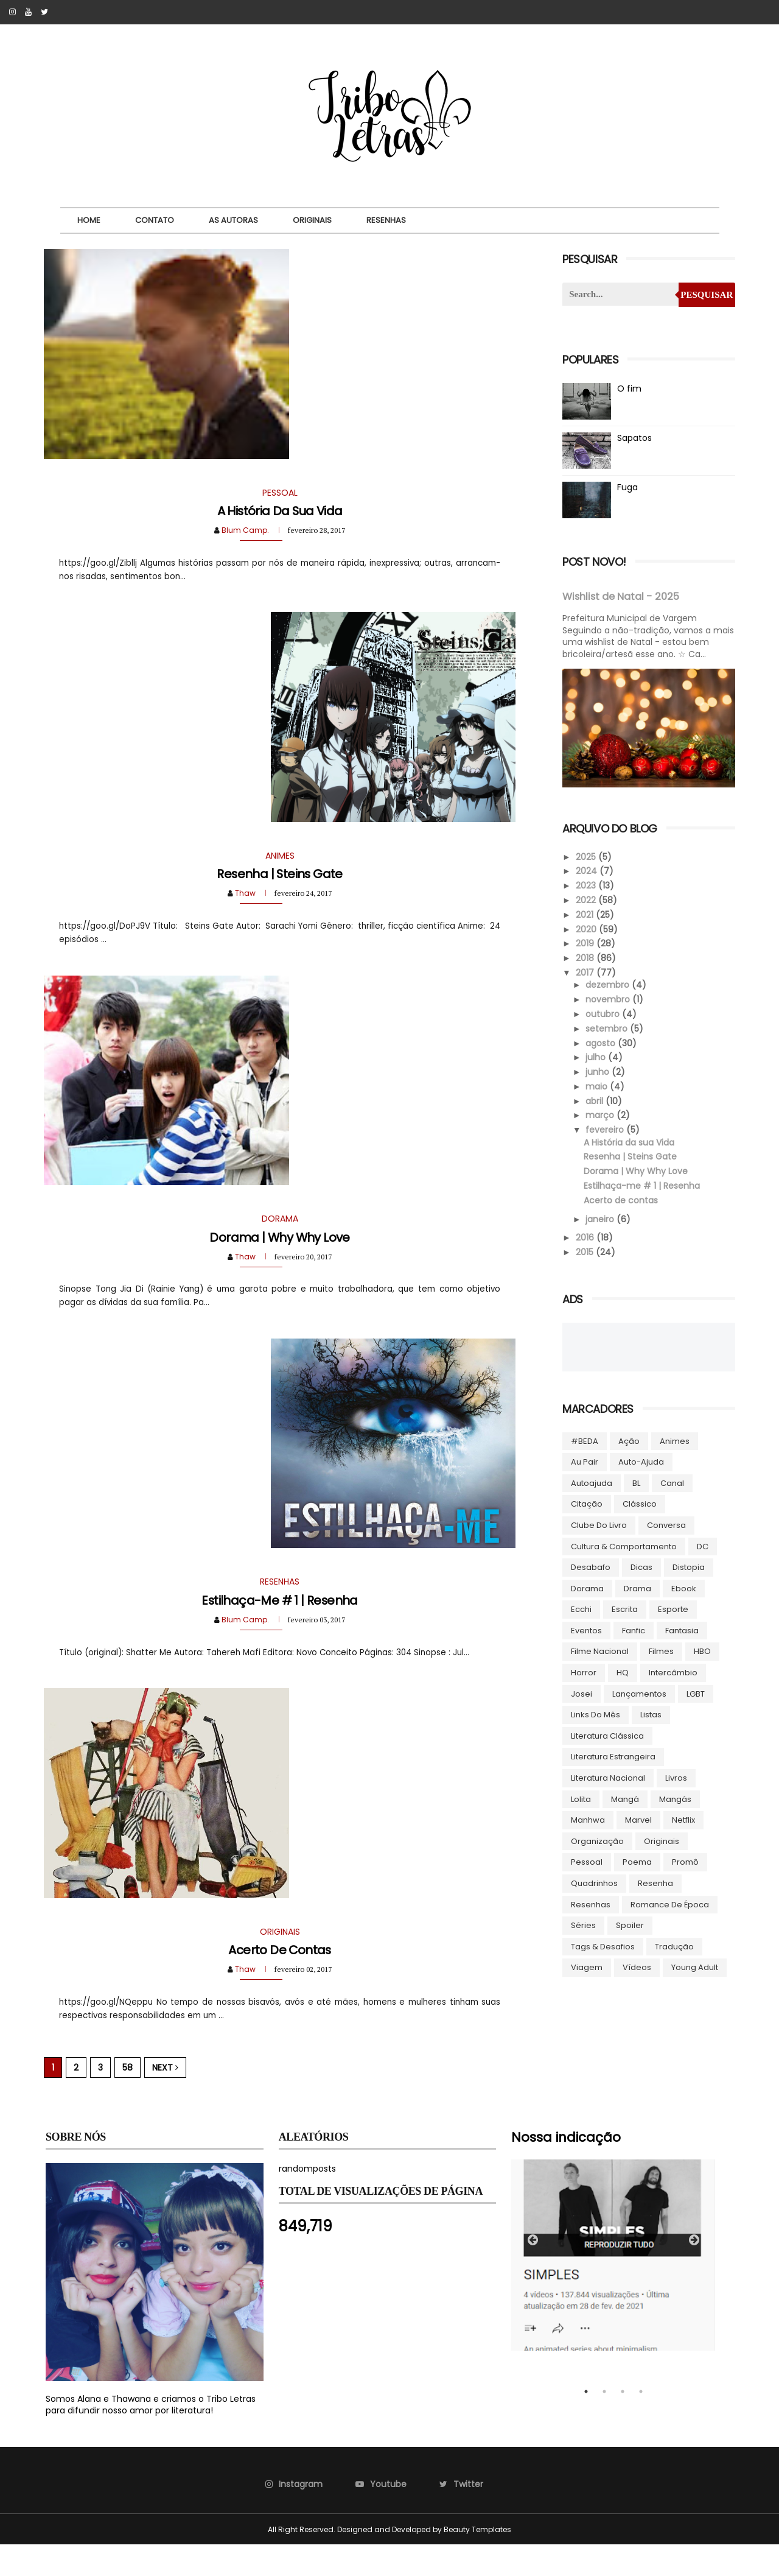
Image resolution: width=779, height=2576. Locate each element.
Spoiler (629, 1924)
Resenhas (388, 220)
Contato (156, 220)
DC (702, 1546)
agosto (601, 1042)
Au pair (584, 1461)
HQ (622, 1672)
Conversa (665, 1524)
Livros (675, 1777)
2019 (585, 943)
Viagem (586, 1966)
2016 (585, 1237)
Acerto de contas (275, 1980)
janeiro (600, 1218)
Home (90, 220)
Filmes (660, 1651)
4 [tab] (641, 2422)
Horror (583, 1672)
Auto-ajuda (640, 1461)
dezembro (608, 984)
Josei (581, 1693)
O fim (629, 388)
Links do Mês (595, 1714)
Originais (314, 220)
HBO (701, 1651)
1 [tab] (586, 2422)
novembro (608, 999)
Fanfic (633, 1630)
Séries (582, 1924)
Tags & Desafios (602, 1946)
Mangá (624, 1798)
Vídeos (636, 1966)
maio (597, 1086)
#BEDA (584, 1440)
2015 (585, 1251)
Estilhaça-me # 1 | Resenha (275, 1624)
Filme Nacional (599, 1651)
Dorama (586, 1588)
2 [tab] (604, 2422)
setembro (607, 1028)
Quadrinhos (593, 1882)
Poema (636, 1861)
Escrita (624, 1608)
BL (636, 1482)
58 (129, 2098)
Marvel (637, 1819)
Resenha (654, 1882)
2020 (586, 929)
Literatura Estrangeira (612, 1756)
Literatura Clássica (606, 1735)
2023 (586, 885)
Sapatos (634, 438)
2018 (585, 957)
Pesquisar (705, 295)
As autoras (235, 220)
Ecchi (580, 1608)
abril (595, 1100)
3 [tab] (623, 2422)
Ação (628, 1440)
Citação (586, 1503)
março (600, 1115)
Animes (674, 1440)
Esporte (672, 1608)
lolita (580, 1798)
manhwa (587, 1819)
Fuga (627, 487)
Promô (684, 1861)
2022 (586, 899)
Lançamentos (639, 1693)
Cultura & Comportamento (623, 1546)
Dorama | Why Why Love (275, 1255)
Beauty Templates (477, 2560)
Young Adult (694, 1966)
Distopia (688, 1566)
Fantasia (681, 1630)
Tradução (673, 1946)
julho (596, 1056)
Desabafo (590, 1566)
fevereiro (605, 1129)
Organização (596, 1840)
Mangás (674, 1798)
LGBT (695, 1693)
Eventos (585, 1630)
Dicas (641, 1566)
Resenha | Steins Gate (276, 886)
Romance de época (669, 1904)
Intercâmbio (672, 1672)
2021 (585, 914)
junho (598, 1071)
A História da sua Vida (276, 517)
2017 (585, 972)
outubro (603, 1013)
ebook (683, 1588)
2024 (586, 870)
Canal (671, 1482)
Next (167, 2098)
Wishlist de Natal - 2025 (620, 596)
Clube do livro (598, 1524)
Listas (650, 1714)
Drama (637, 1588)
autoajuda (591, 1482)
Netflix (682, 1819)
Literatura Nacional (607, 1777)
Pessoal (586, 1861)
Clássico (639, 1503)
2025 (586, 856)
